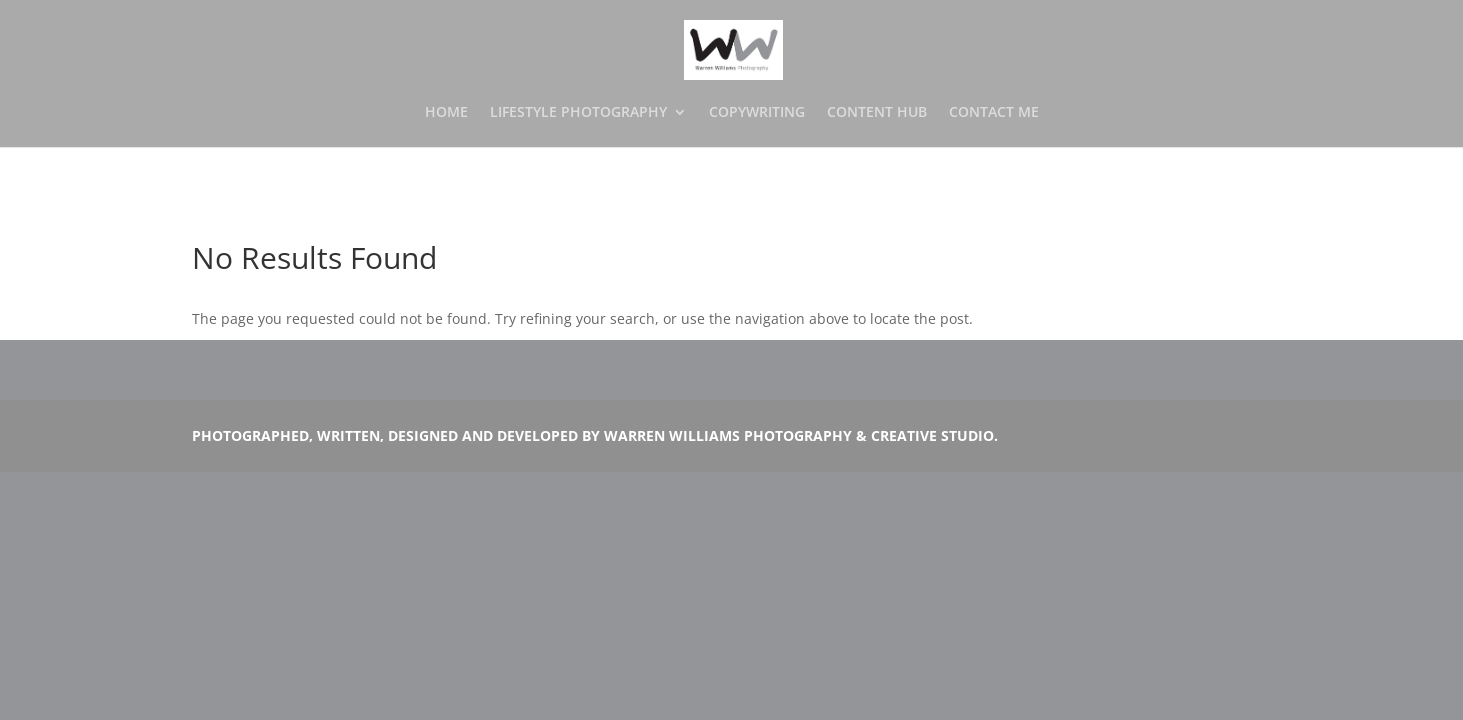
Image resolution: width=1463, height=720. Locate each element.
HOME (446, 113)
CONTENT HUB (877, 113)
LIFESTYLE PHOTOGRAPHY (578, 113)
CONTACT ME (994, 113)
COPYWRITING (757, 113)
